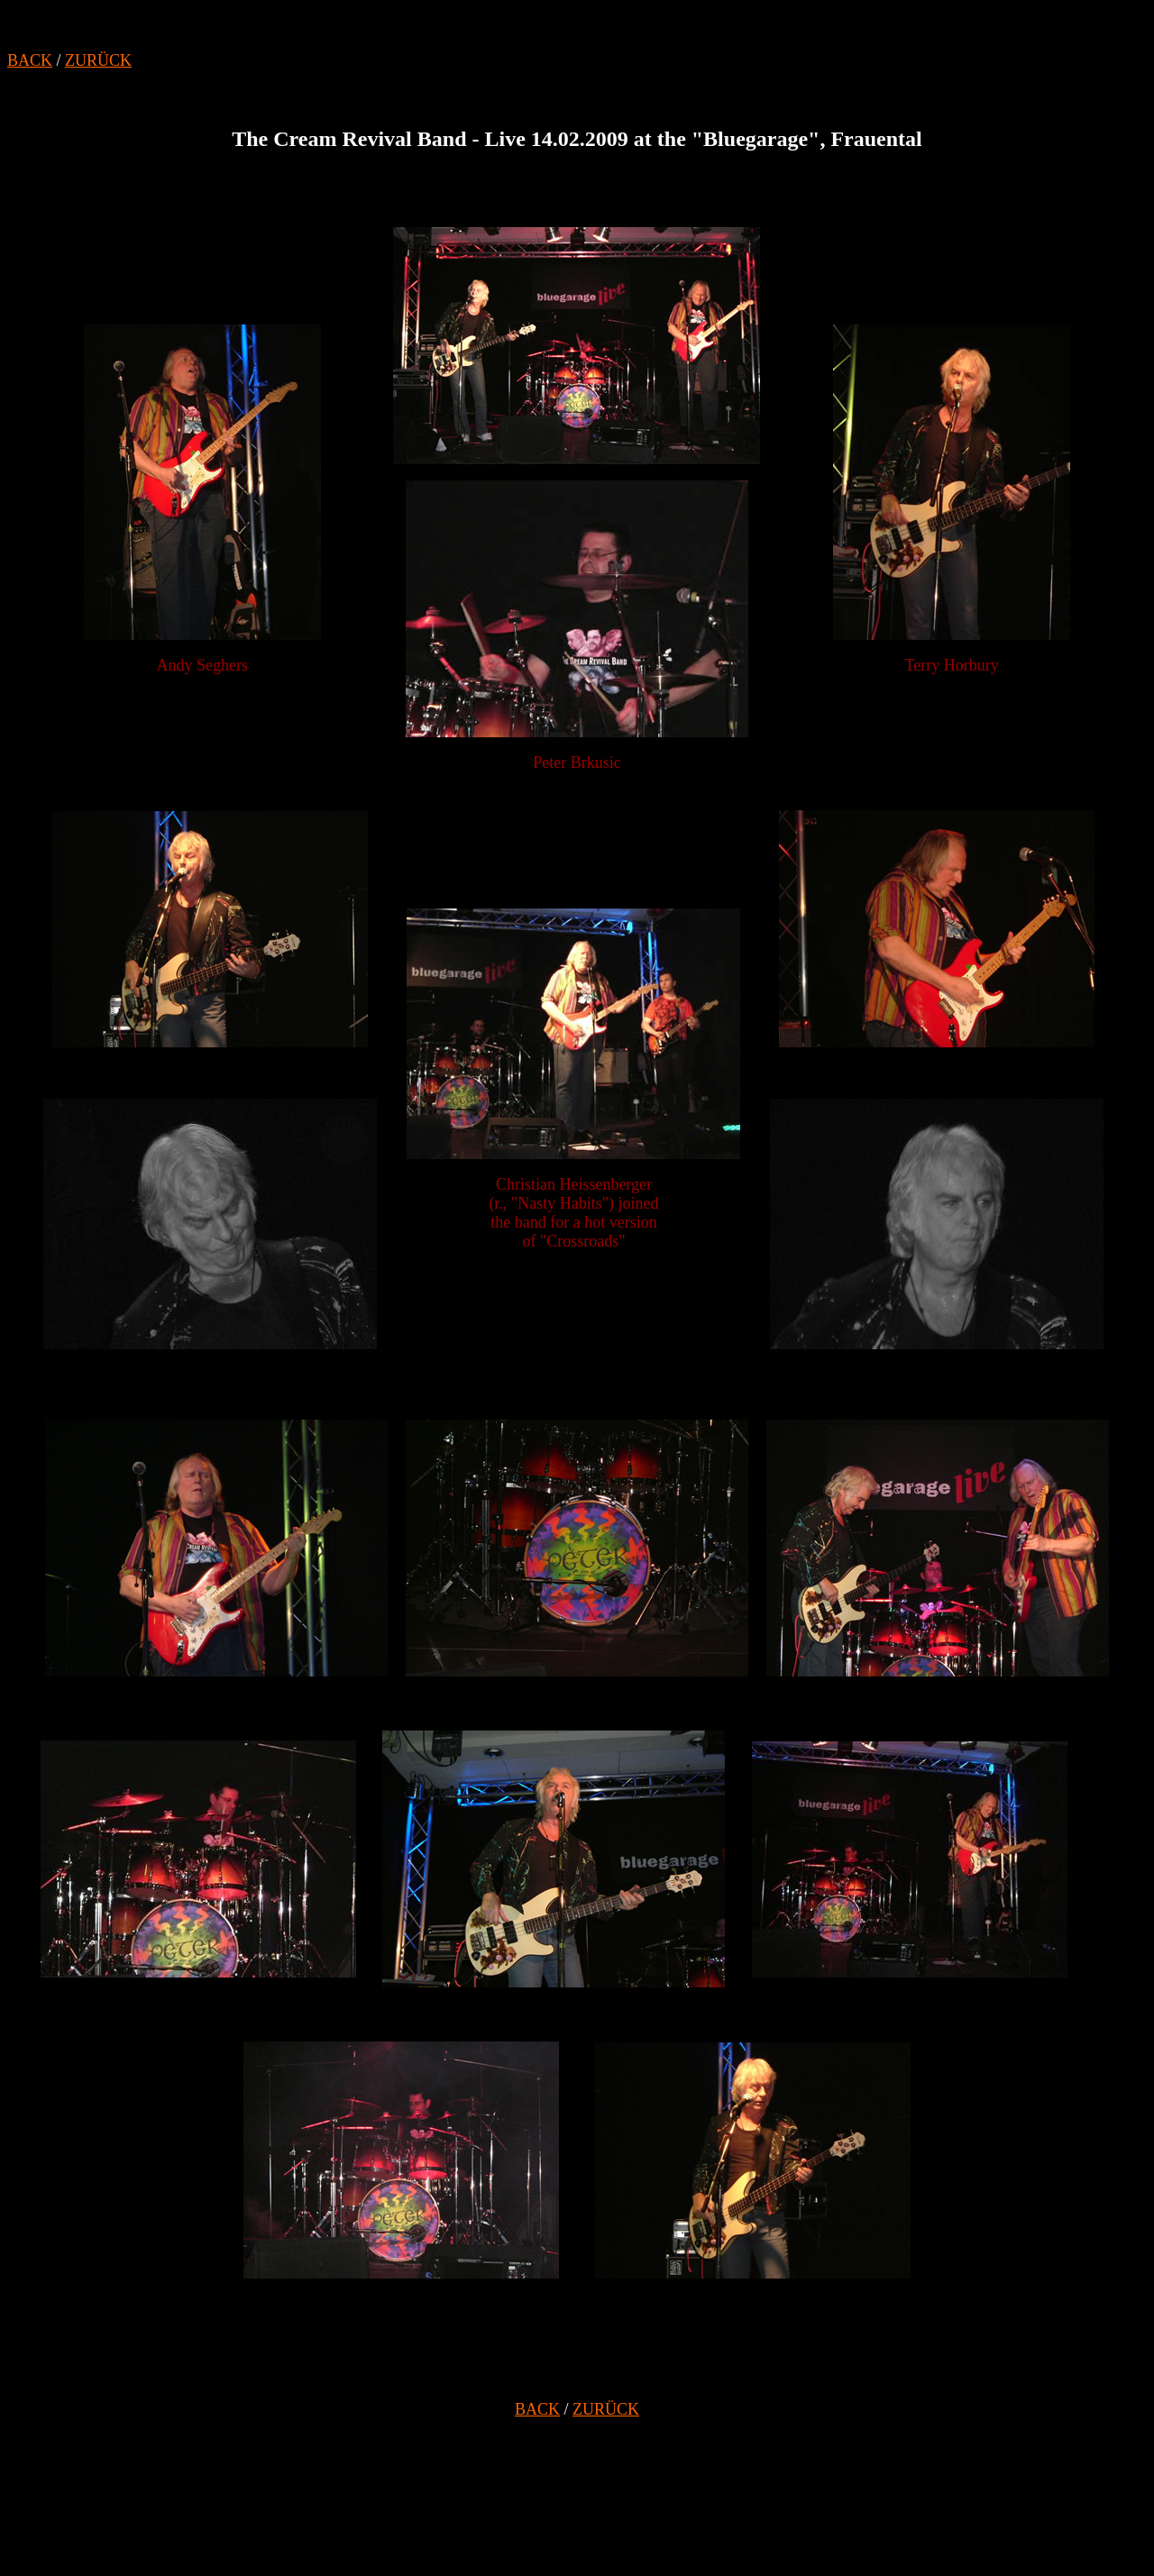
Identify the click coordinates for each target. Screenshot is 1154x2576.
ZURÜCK (98, 60)
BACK (29, 60)
